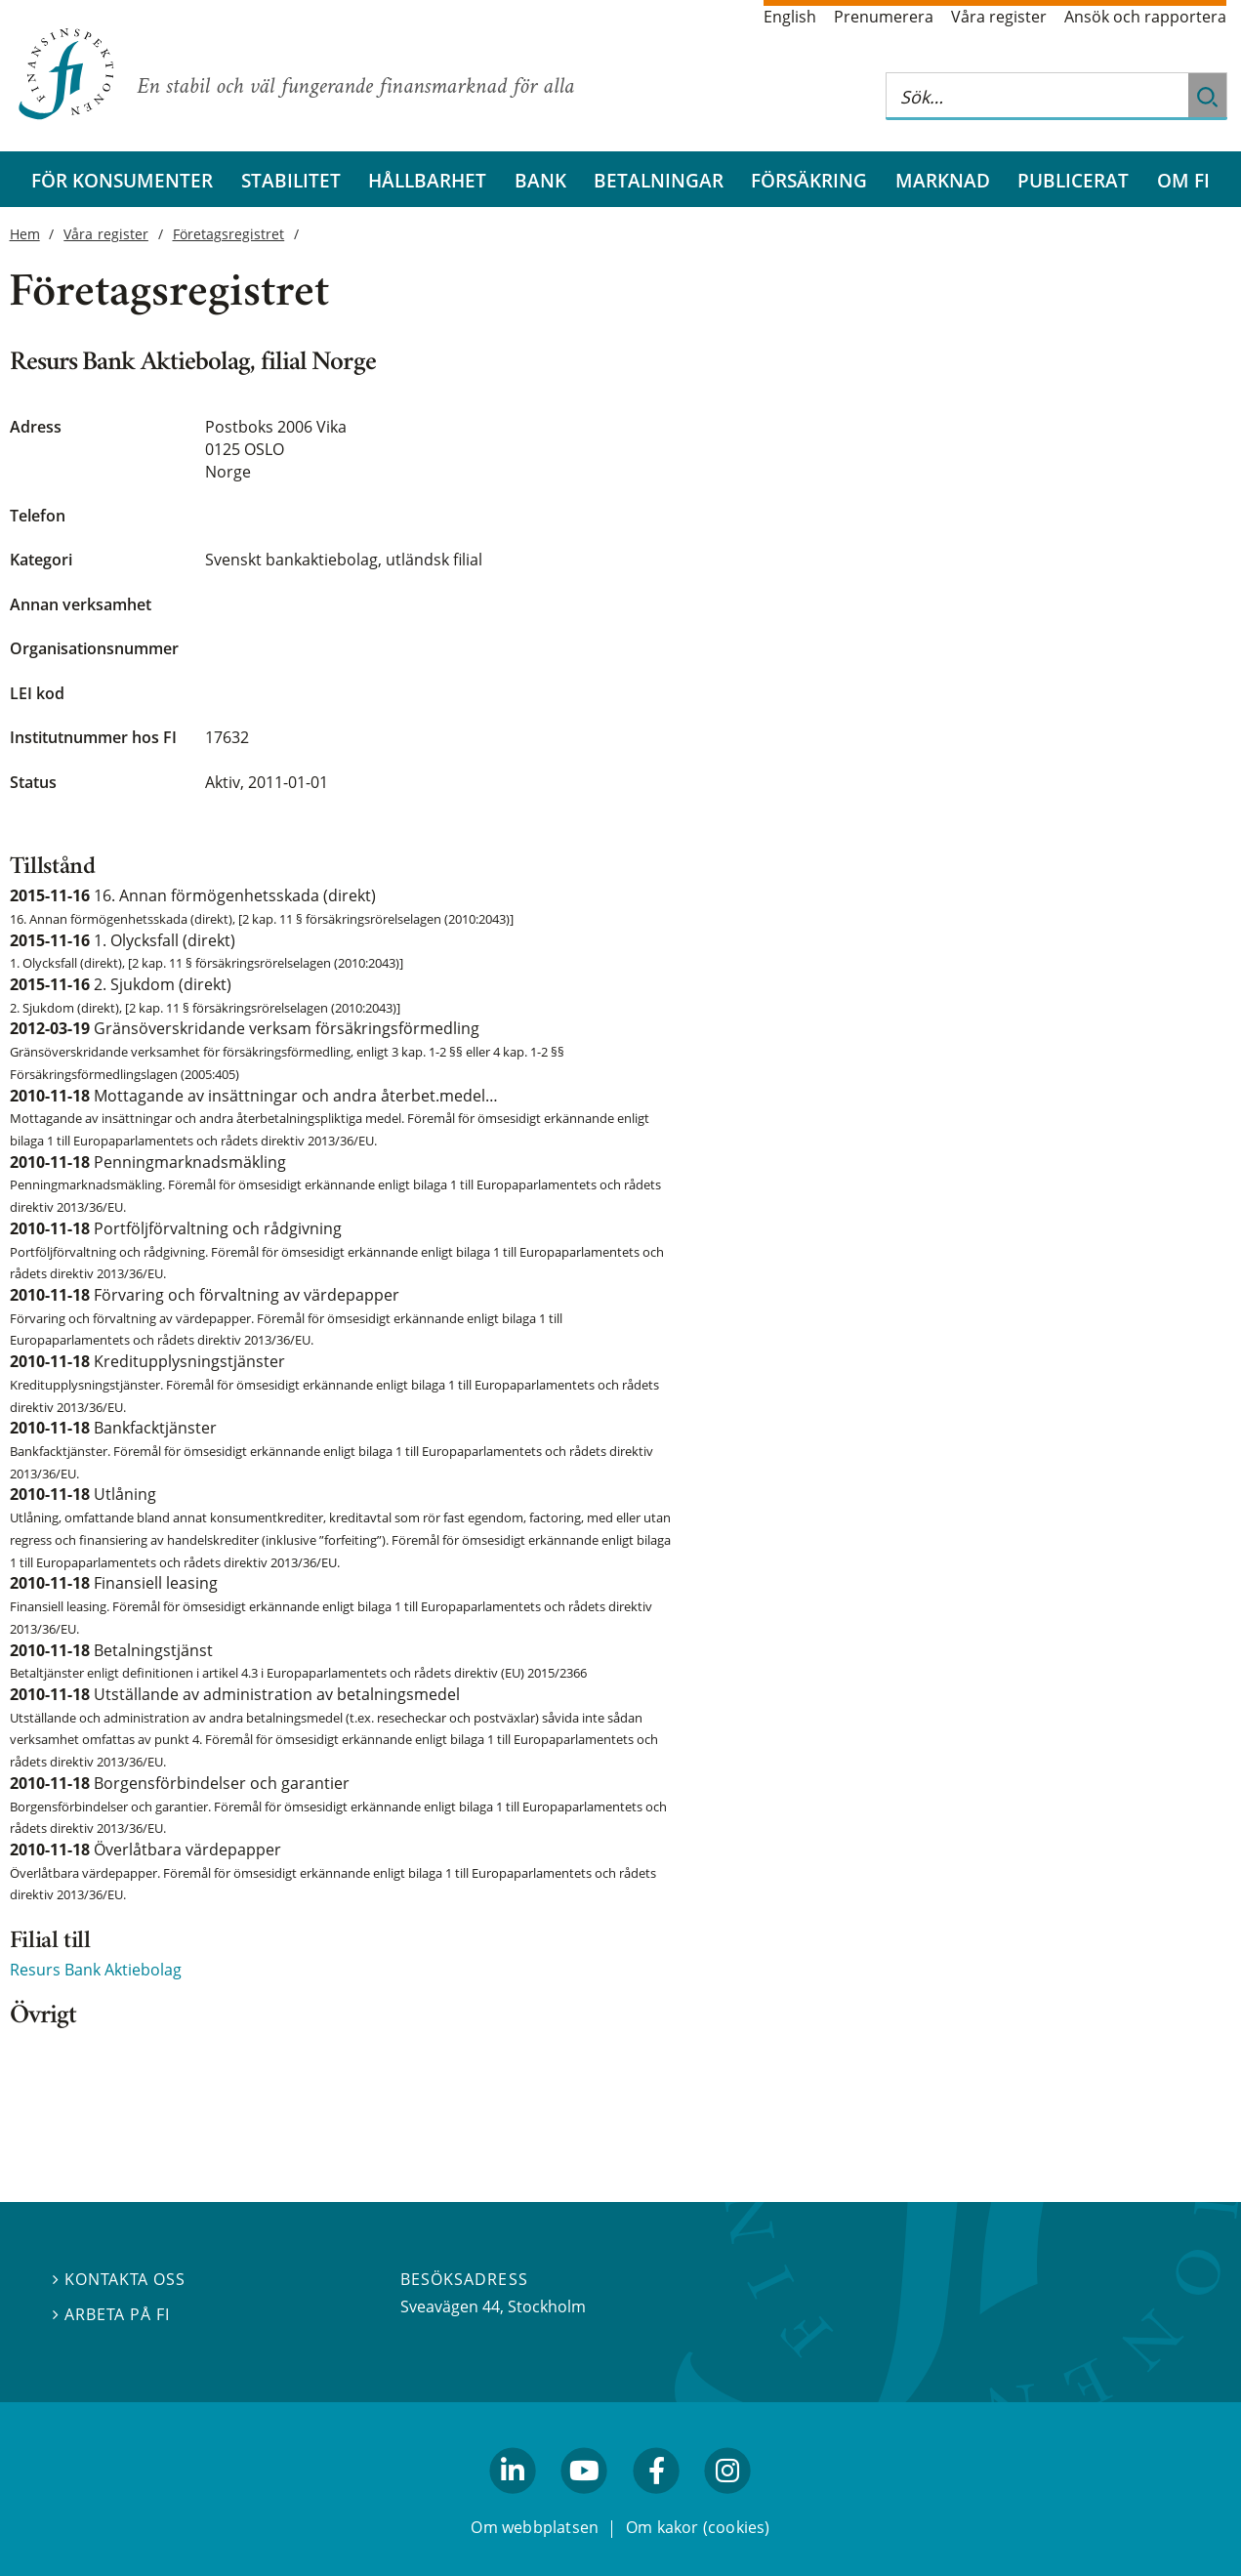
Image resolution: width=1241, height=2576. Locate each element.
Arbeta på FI (111, 2314)
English (790, 16)
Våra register (999, 16)
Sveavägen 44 (450, 2306)
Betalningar (659, 180)
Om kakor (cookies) (697, 2526)
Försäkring (809, 180)
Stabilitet (291, 180)
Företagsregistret (229, 234)
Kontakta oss (119, 2279)
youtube (585, 2502)
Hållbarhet (427, 180)
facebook (656, 2502)
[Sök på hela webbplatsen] (1037, 96)
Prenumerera (883, 16)
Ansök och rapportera (1145, 16)
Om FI (1183, 180)
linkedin (513, 2502)
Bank (540, 180)
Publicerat (1073, 180)
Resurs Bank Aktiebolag (96, 1969)
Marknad (942, 180)
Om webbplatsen (535, 2526)
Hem (25, 234)
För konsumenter (122, 180)
